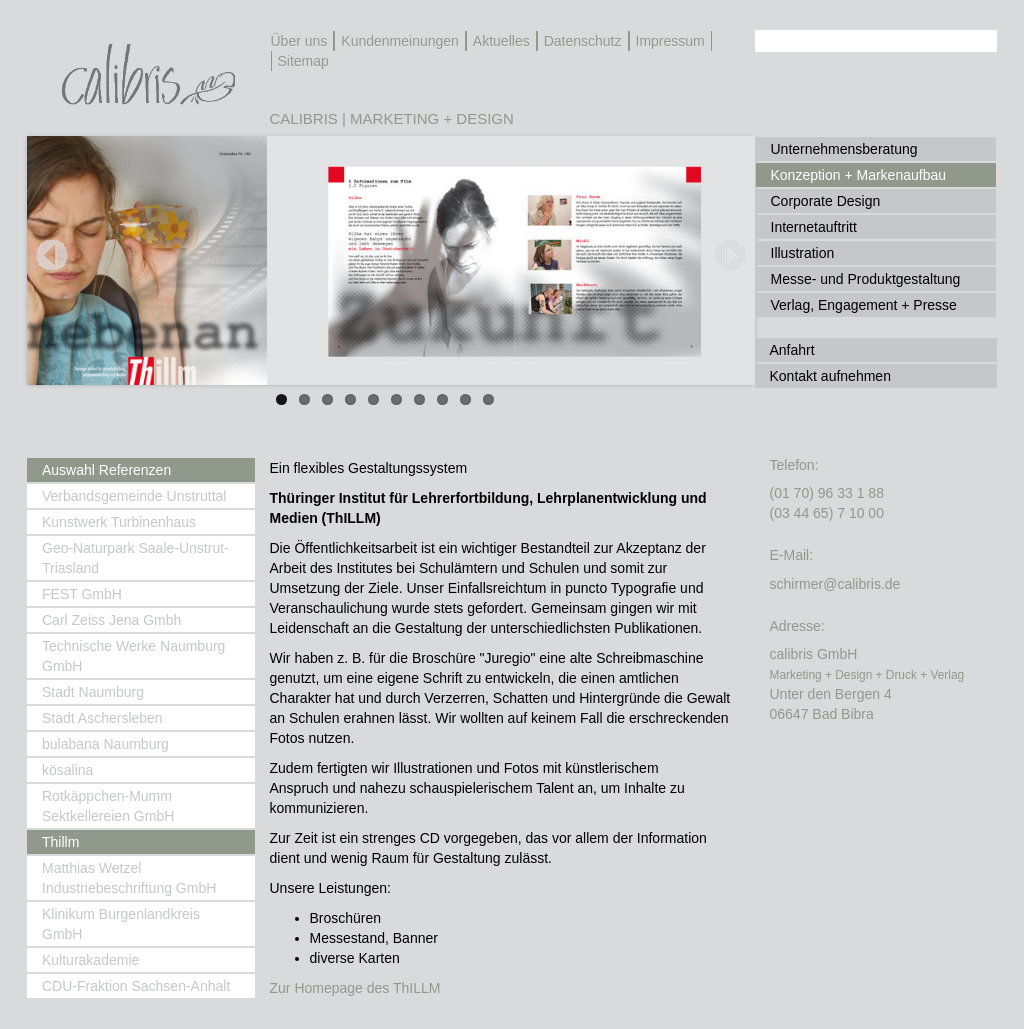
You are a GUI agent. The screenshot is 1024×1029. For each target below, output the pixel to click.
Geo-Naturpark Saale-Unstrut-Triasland (135, 558)
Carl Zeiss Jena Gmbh (111, 620)
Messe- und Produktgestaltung (866, 279)
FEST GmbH (82, 594)
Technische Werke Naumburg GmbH (133, 656)
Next (730, 278)
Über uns (299, 41)
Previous (57, 278)
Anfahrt (792, 350)
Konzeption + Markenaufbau (859, 175)
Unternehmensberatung (844, 149)
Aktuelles (501, 41)
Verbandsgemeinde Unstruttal (134, 496)
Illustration (803, 253)
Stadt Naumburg (93, 692)
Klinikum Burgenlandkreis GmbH (121, 924)
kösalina (67, 770)
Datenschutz (583, 41)
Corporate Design (826, 201)
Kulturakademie (90, 960)
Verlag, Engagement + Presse (864, 305)
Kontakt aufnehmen (830, 376)
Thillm (60, 842)
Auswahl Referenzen (106, 470)
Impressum (670, 41)
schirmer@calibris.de (835, 584)
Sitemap (303, 61)
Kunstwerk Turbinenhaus (119, 522)
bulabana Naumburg (105, 744)
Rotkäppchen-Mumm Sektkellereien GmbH (108, 806)
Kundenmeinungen (400, 41)
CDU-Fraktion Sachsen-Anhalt (136, 986)
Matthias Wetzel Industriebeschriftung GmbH (129, 878)
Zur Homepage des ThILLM (355, 988)
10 (488, 399)
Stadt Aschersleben (102, 718)
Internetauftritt (814, 227)
